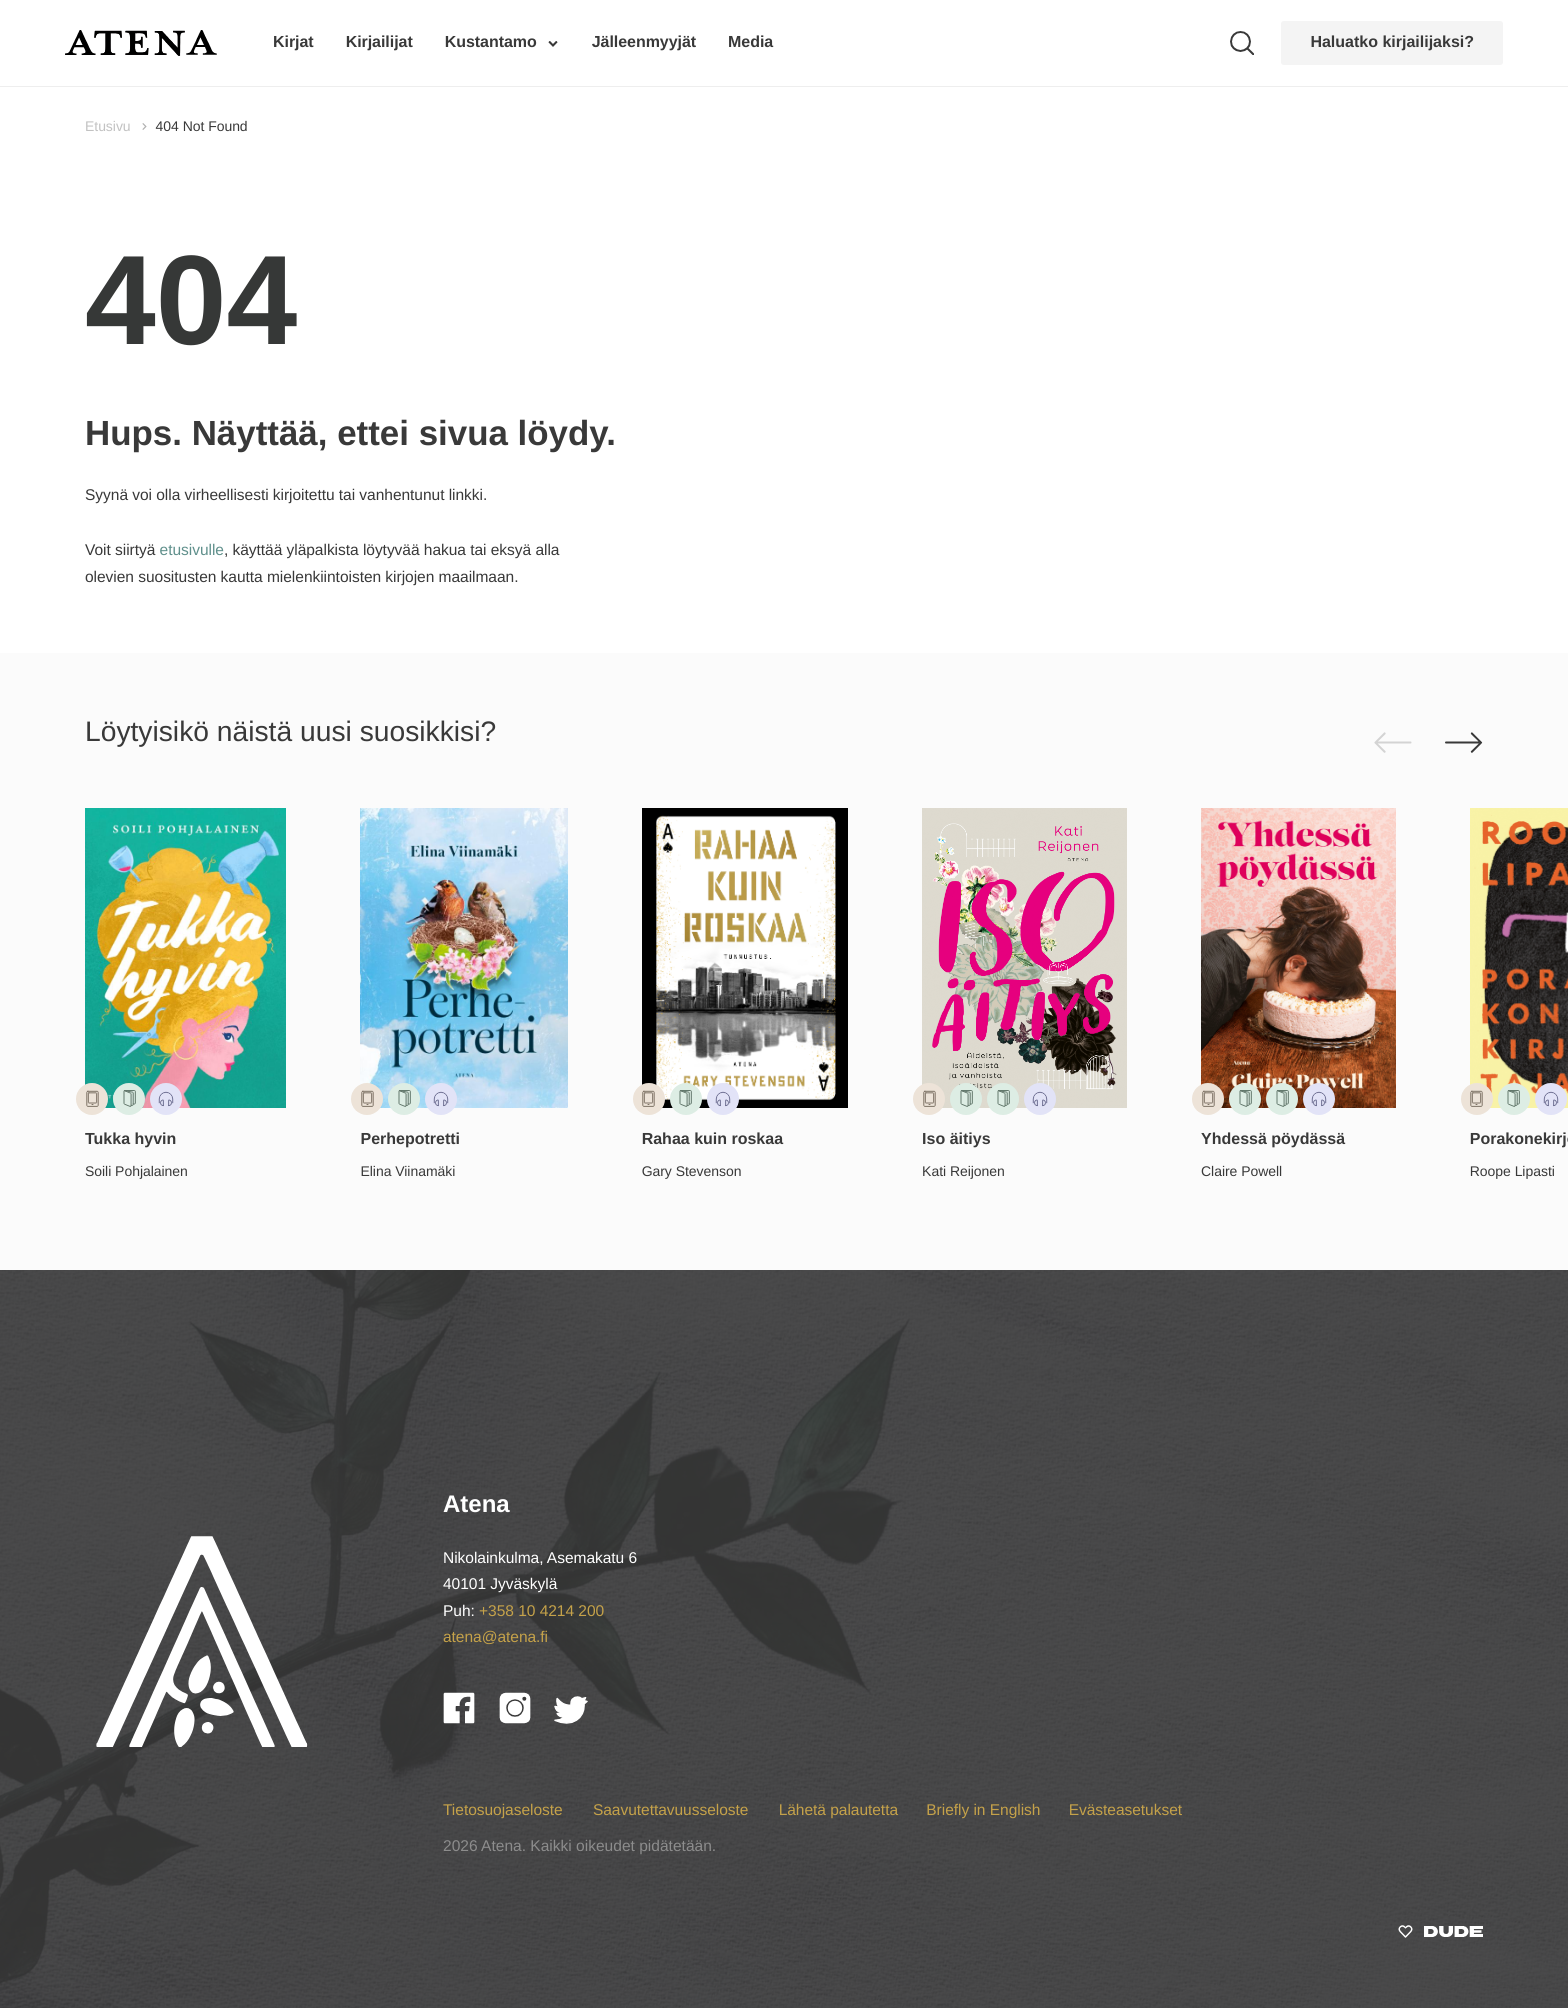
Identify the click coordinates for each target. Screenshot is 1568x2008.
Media (750, 42)
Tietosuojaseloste (505, 1810)
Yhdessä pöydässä (1273, 1139)
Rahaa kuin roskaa (712, 1139)
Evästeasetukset (1125, 1810)
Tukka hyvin (130, 1139)
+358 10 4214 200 (541, 1611)
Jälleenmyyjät (644, 42)
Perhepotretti (410, 1139)
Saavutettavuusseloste (673, 1810)
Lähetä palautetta (838, 1810)
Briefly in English (983, 1810)
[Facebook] (471, 1718)
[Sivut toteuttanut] (1440, 1935)
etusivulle (192, 550)
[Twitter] (580, 1718)
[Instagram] (527, 1718)
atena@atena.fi (495, 1637)
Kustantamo (491, 42)
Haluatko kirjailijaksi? (1392, 42)
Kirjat (293, 42)
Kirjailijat (379, 42)
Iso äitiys (956, 1139)
